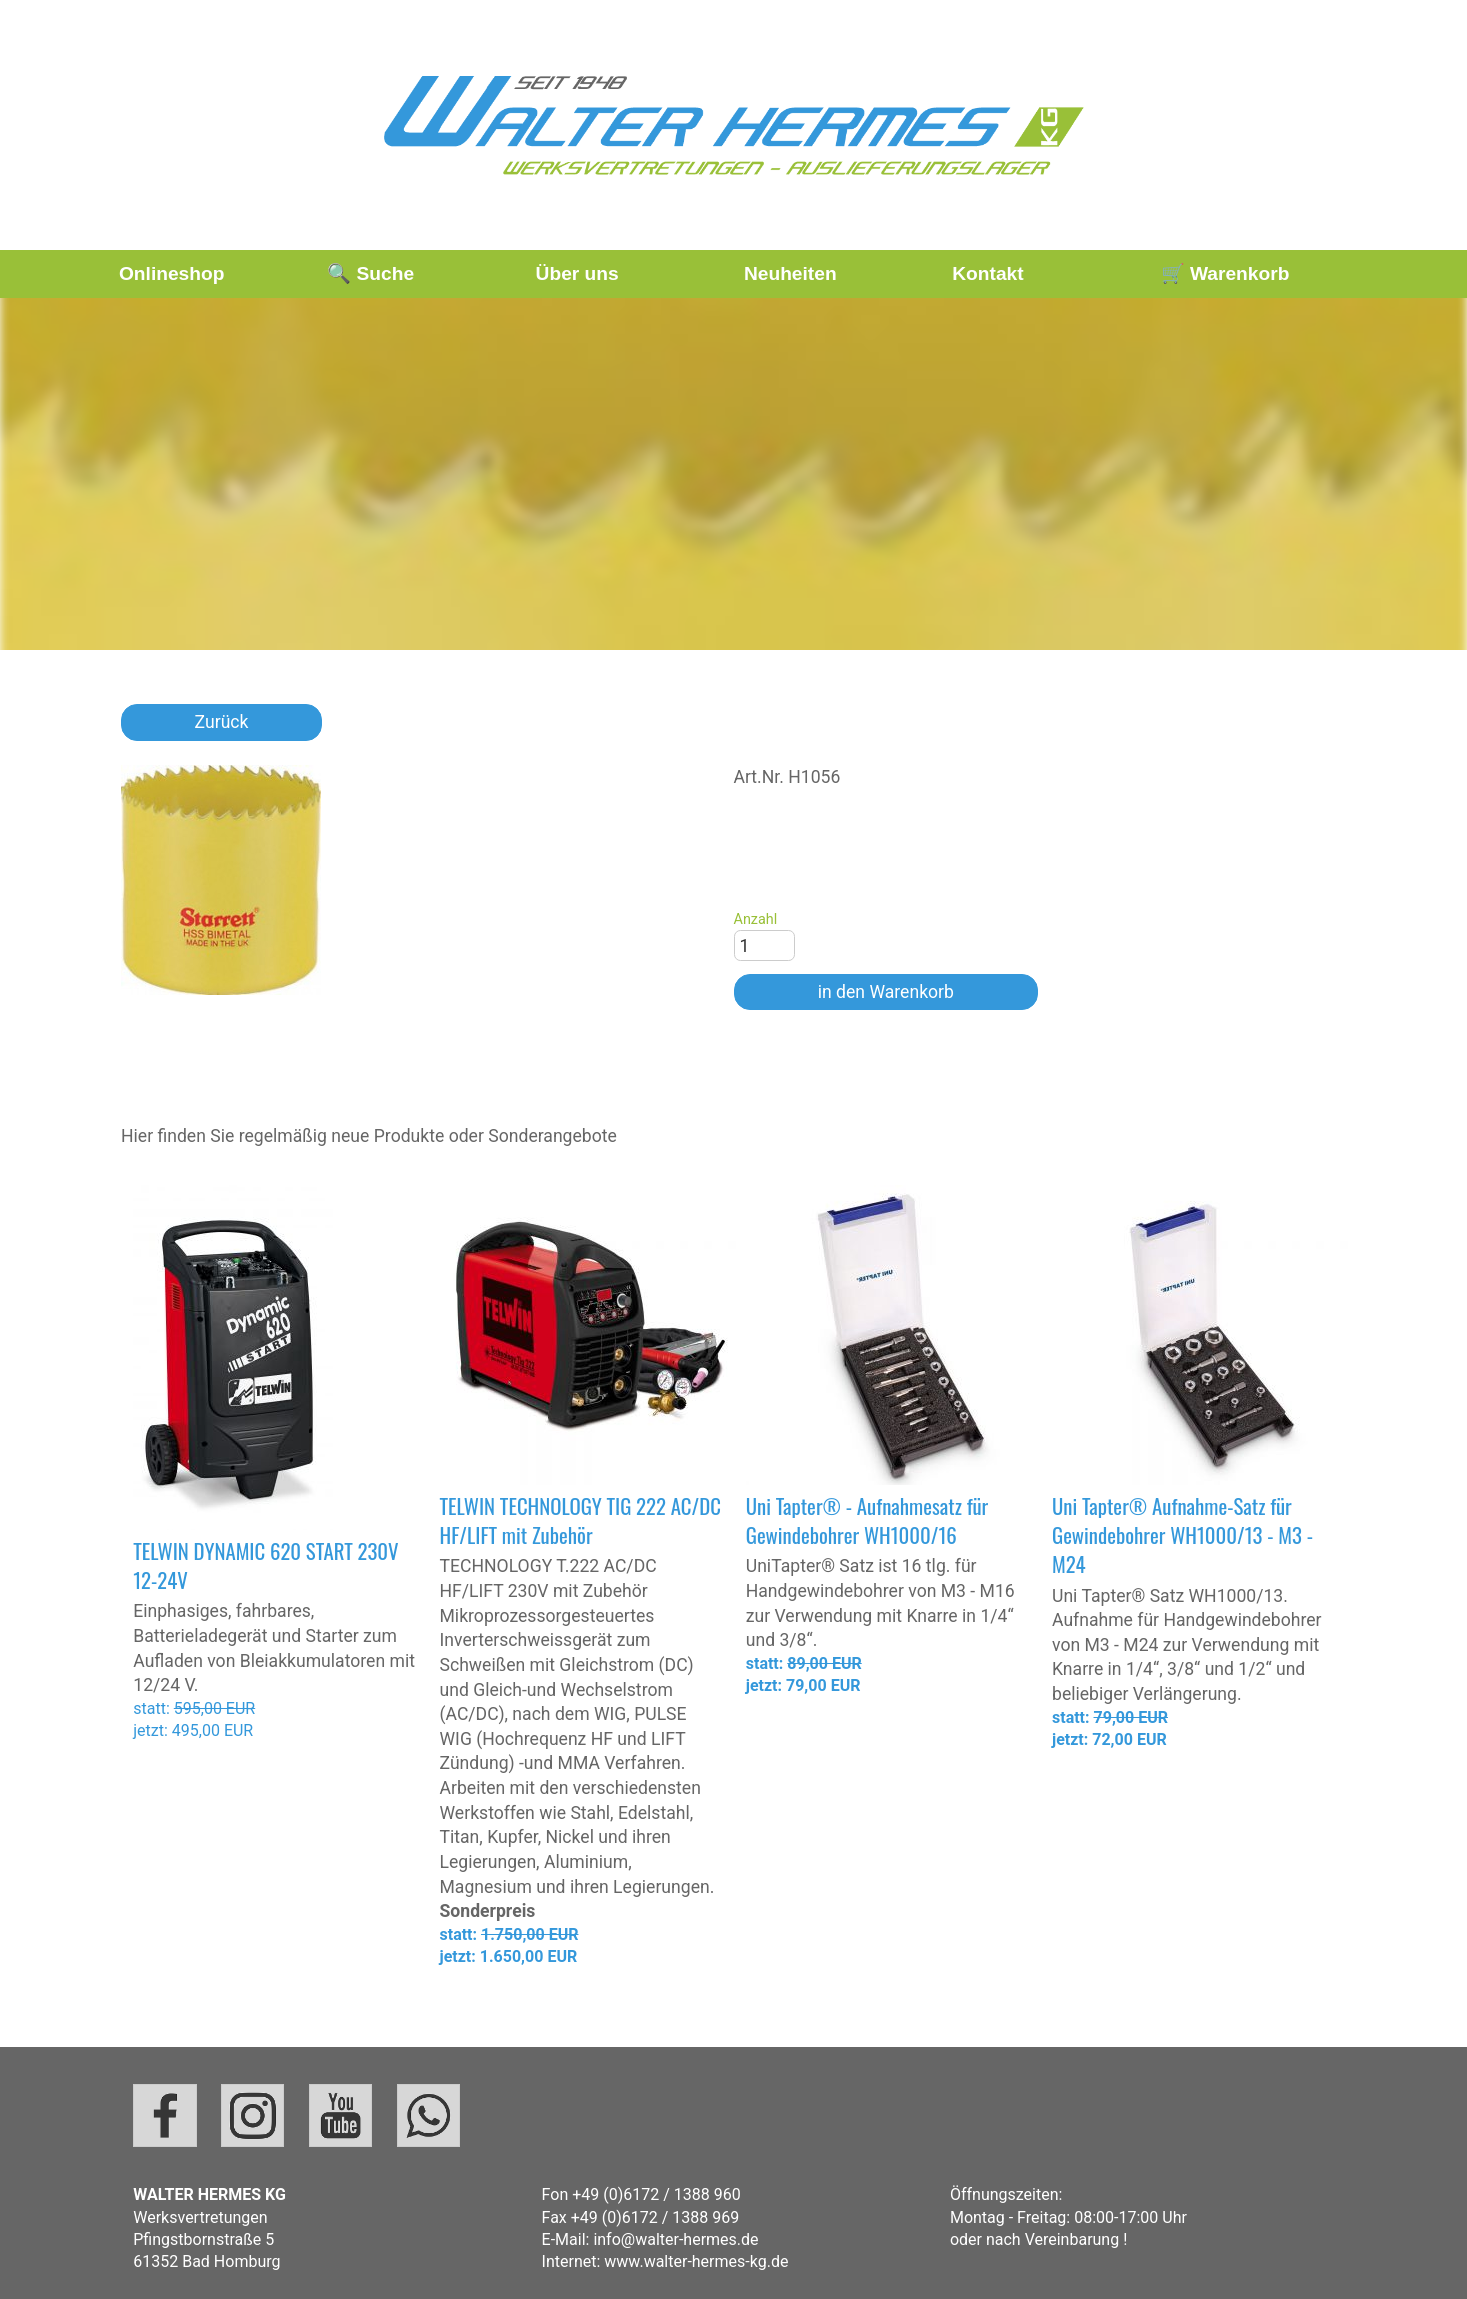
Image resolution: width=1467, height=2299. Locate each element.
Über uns (577, 273)
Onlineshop (172, 273)
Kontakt (987, 273)
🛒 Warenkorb (1225, 273)
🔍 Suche (370, 273)
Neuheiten (790, 273)
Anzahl (756, 919)
